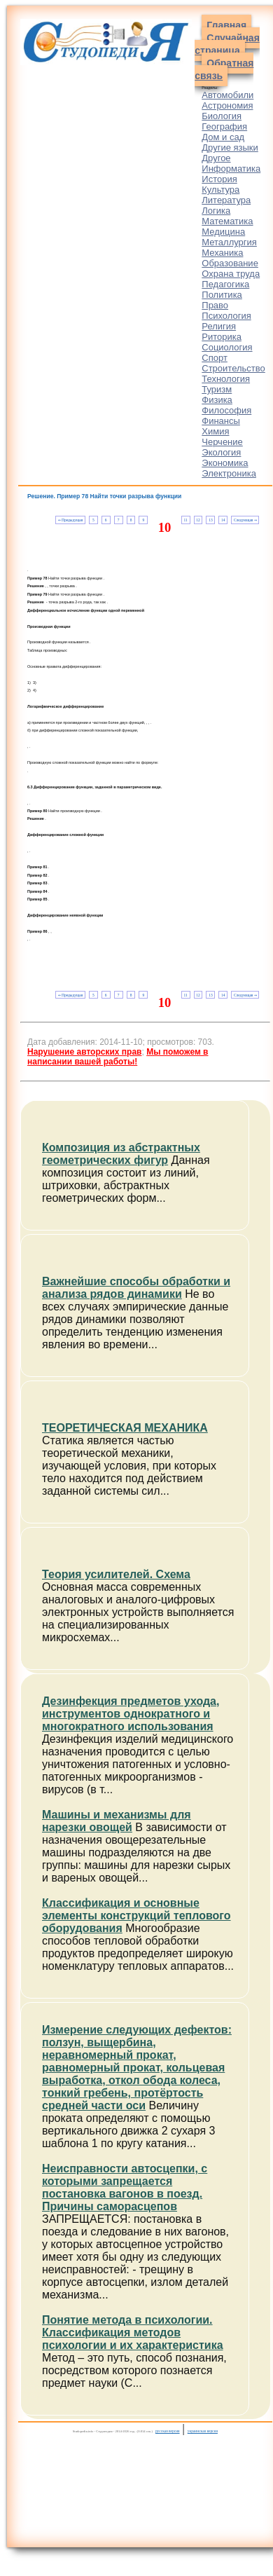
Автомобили (227, 95)
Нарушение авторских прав (84, 1052)
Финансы (221, 421)
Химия (215, 431)
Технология (226, 379)
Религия (219, 326)
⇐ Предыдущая (70, 520)
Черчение (222, 442)
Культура (220, 189)
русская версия (167, 2431)
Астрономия (227, 105)
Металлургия (229, 242)
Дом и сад (223, 137)
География (224, 126)
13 (210, 520)
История (219, 179)
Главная (226, 25)
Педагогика (225, 284)
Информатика (231, 168)
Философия (226, 410)
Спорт (214, 357)
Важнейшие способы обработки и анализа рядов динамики (136, 1287)
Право (215, 305)
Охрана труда (231, 273)
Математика (227, 221)
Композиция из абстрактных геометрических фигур (121, 1154)
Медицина (223, 231)
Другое (216, 158)
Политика (222, 294)
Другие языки (230, 147)
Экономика (225, 463)
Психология (226, 315)
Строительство (233, 368)
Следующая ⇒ (245, 520)
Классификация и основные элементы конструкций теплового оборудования (136, 1915)
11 (185, 520)
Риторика (221, 336)
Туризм (217, 389)
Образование (230, 263)
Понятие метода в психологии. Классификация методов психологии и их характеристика (132, 2332)
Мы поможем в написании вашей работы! (117, 1057)
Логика (216, 210)
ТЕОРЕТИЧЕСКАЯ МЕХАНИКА (125, 1428)
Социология (227, 347)
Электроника (229, 473)
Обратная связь (224, 69)
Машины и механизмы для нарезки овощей (116, 1821)
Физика (217, 400)
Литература (226, 200)
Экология (221, 452)
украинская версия (203, 2431)
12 (198, 520)
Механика (222, 252)
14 (223, 520)
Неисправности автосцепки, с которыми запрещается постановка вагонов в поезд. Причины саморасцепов (124, 2187)
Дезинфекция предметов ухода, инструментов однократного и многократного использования (130, 1713)
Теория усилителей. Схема (116, 1574)
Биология (221, 116)
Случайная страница (227, 44)
